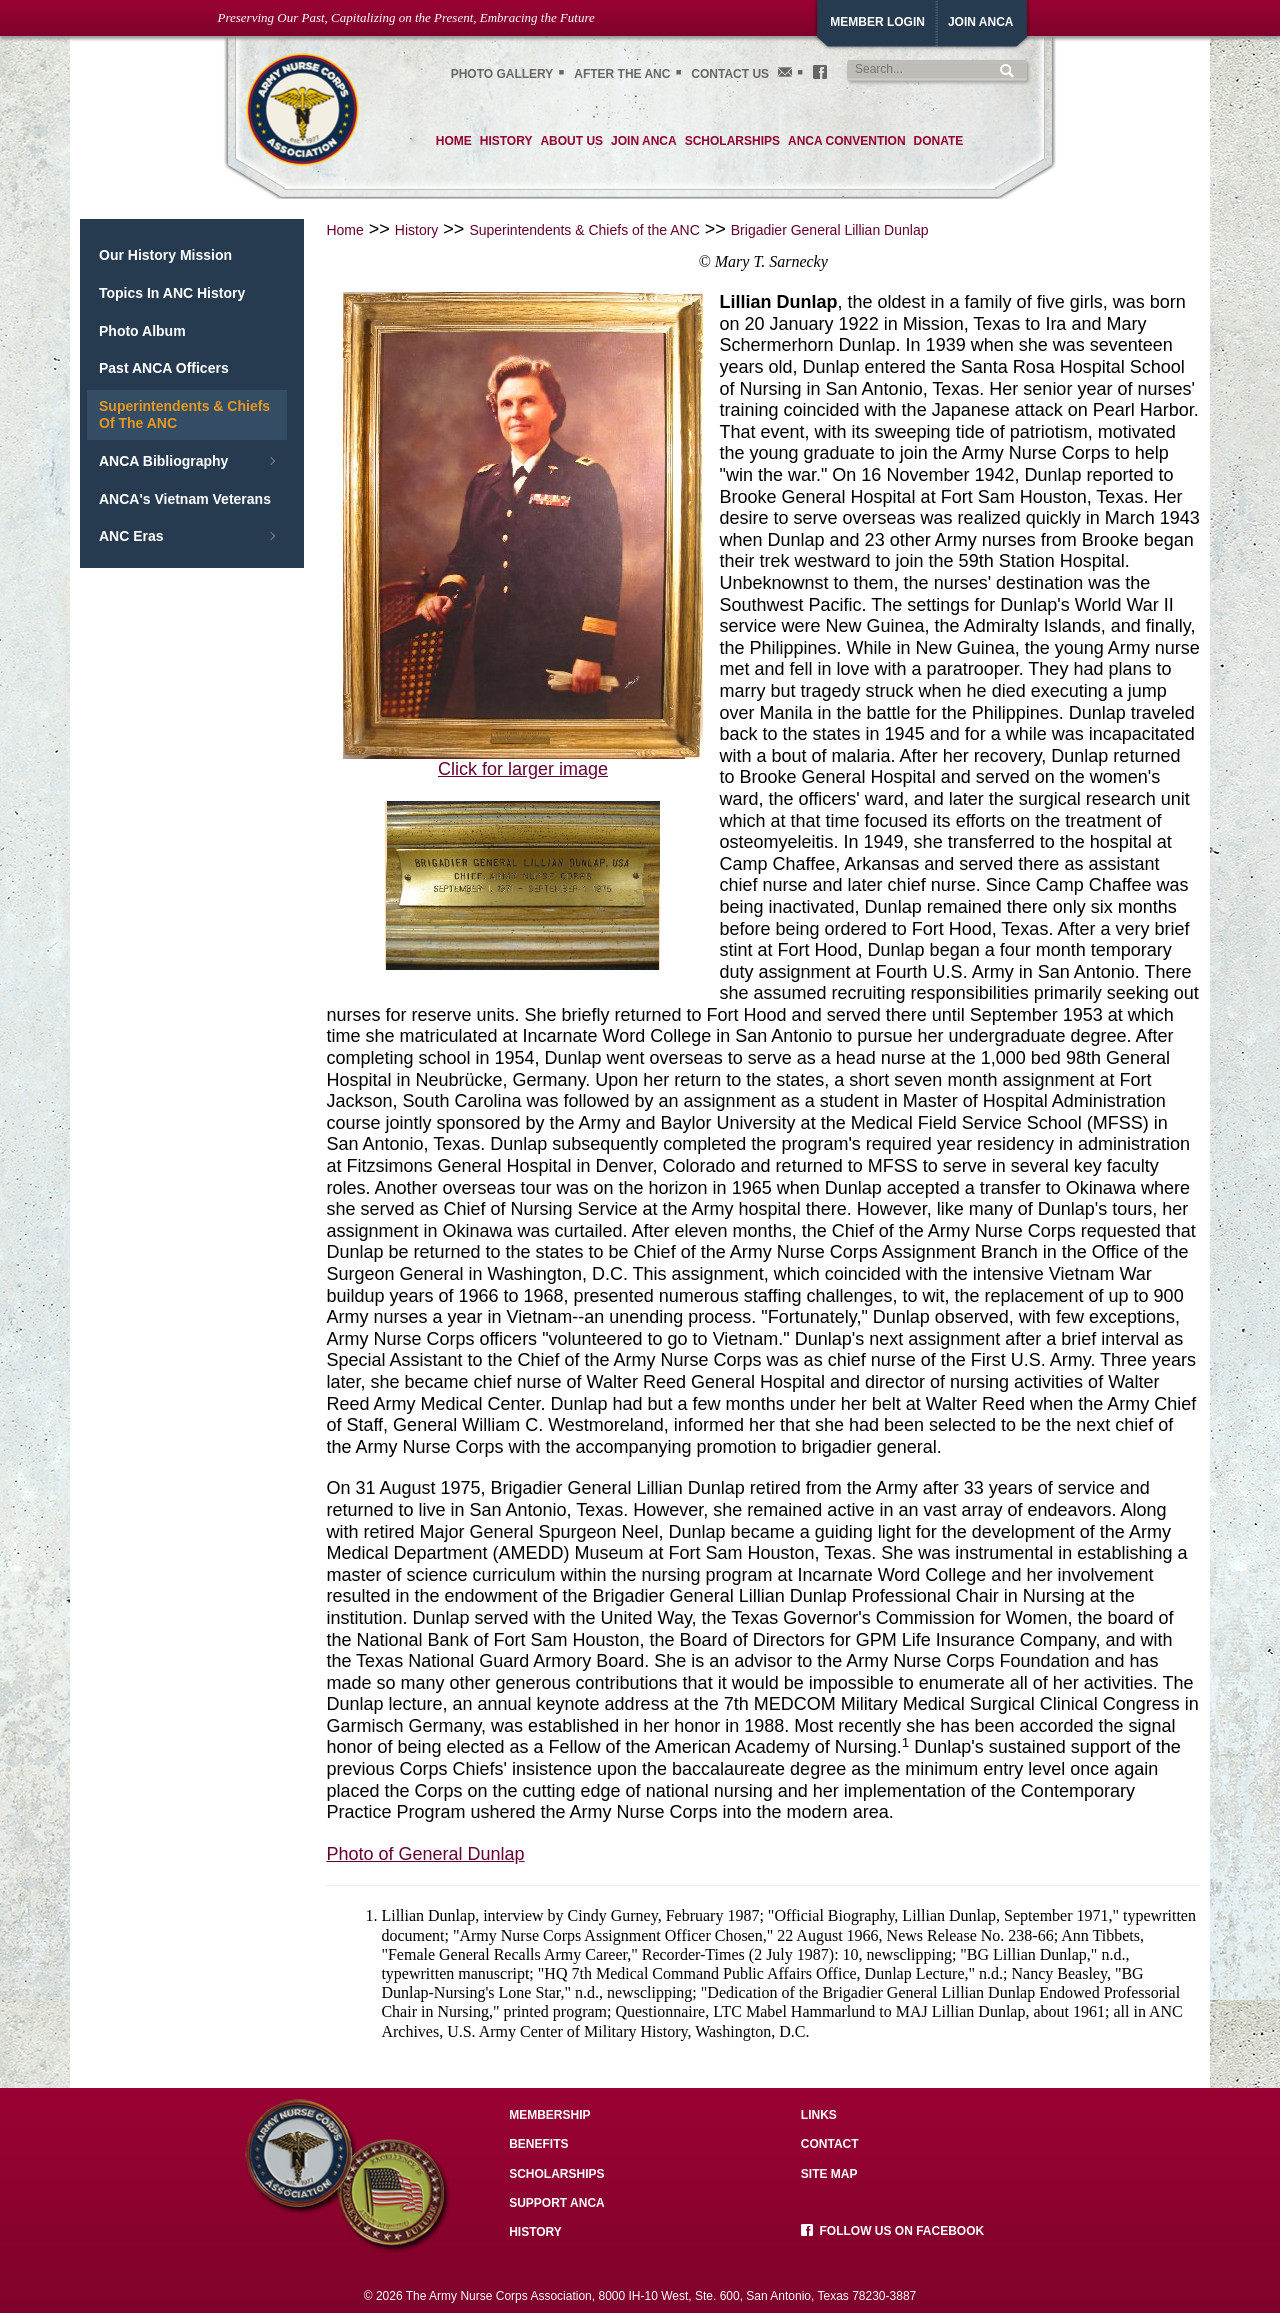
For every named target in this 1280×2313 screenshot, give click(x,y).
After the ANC (622, 74)
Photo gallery (502, 74)
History (417, 230)
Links (819, 2115)
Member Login (877, 22)
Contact (830, 2144)
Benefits (538, 2144)
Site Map (829, 2174)
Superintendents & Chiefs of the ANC (584, 230)
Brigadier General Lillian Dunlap (830, 230)
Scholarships (556, 2174)
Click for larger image (523, 769)
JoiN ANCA (981, 22)
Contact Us (730, 74)
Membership (549, 2115)
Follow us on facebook (892, 2231)
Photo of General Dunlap (425, 1854)
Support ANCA (557, 2203)
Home (344, 230)
